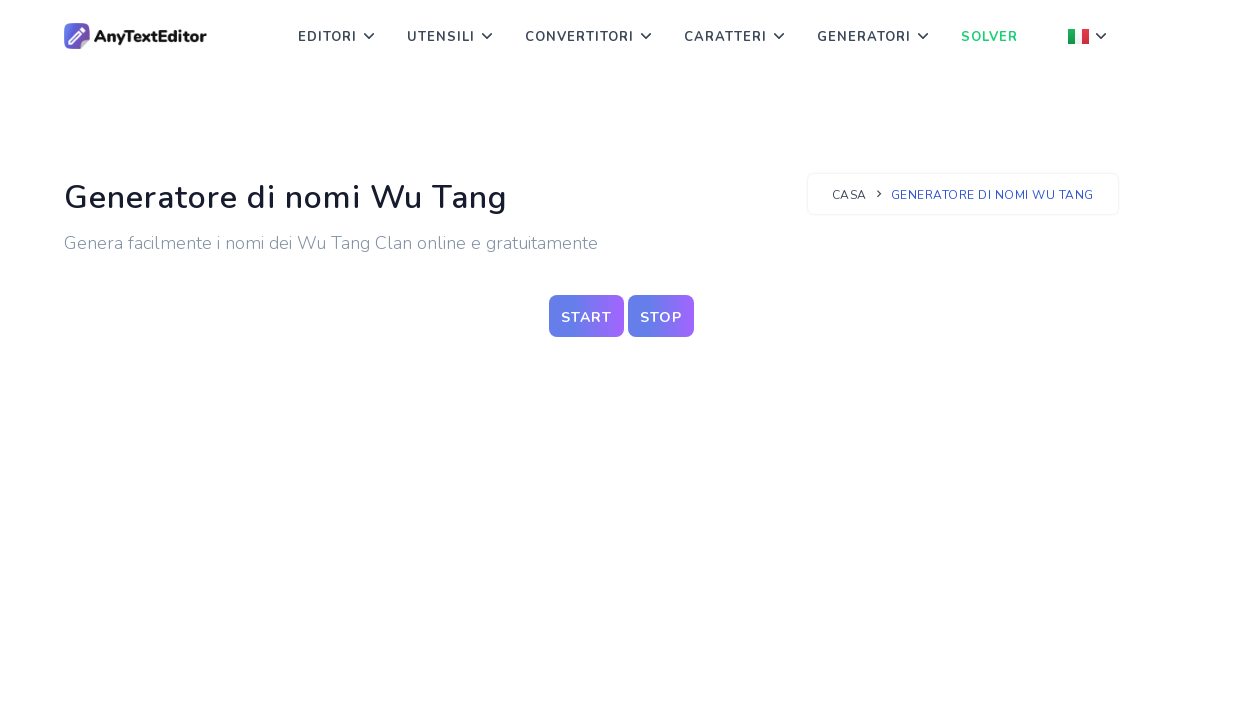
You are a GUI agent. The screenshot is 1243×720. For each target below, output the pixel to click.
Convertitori (579, 37)
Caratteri (725, 37)
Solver (989, 37)
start (586, 317)
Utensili (441, 37)
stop (661, 317)
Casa (849, 195)
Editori (327, 37)
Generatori (864, 37)
